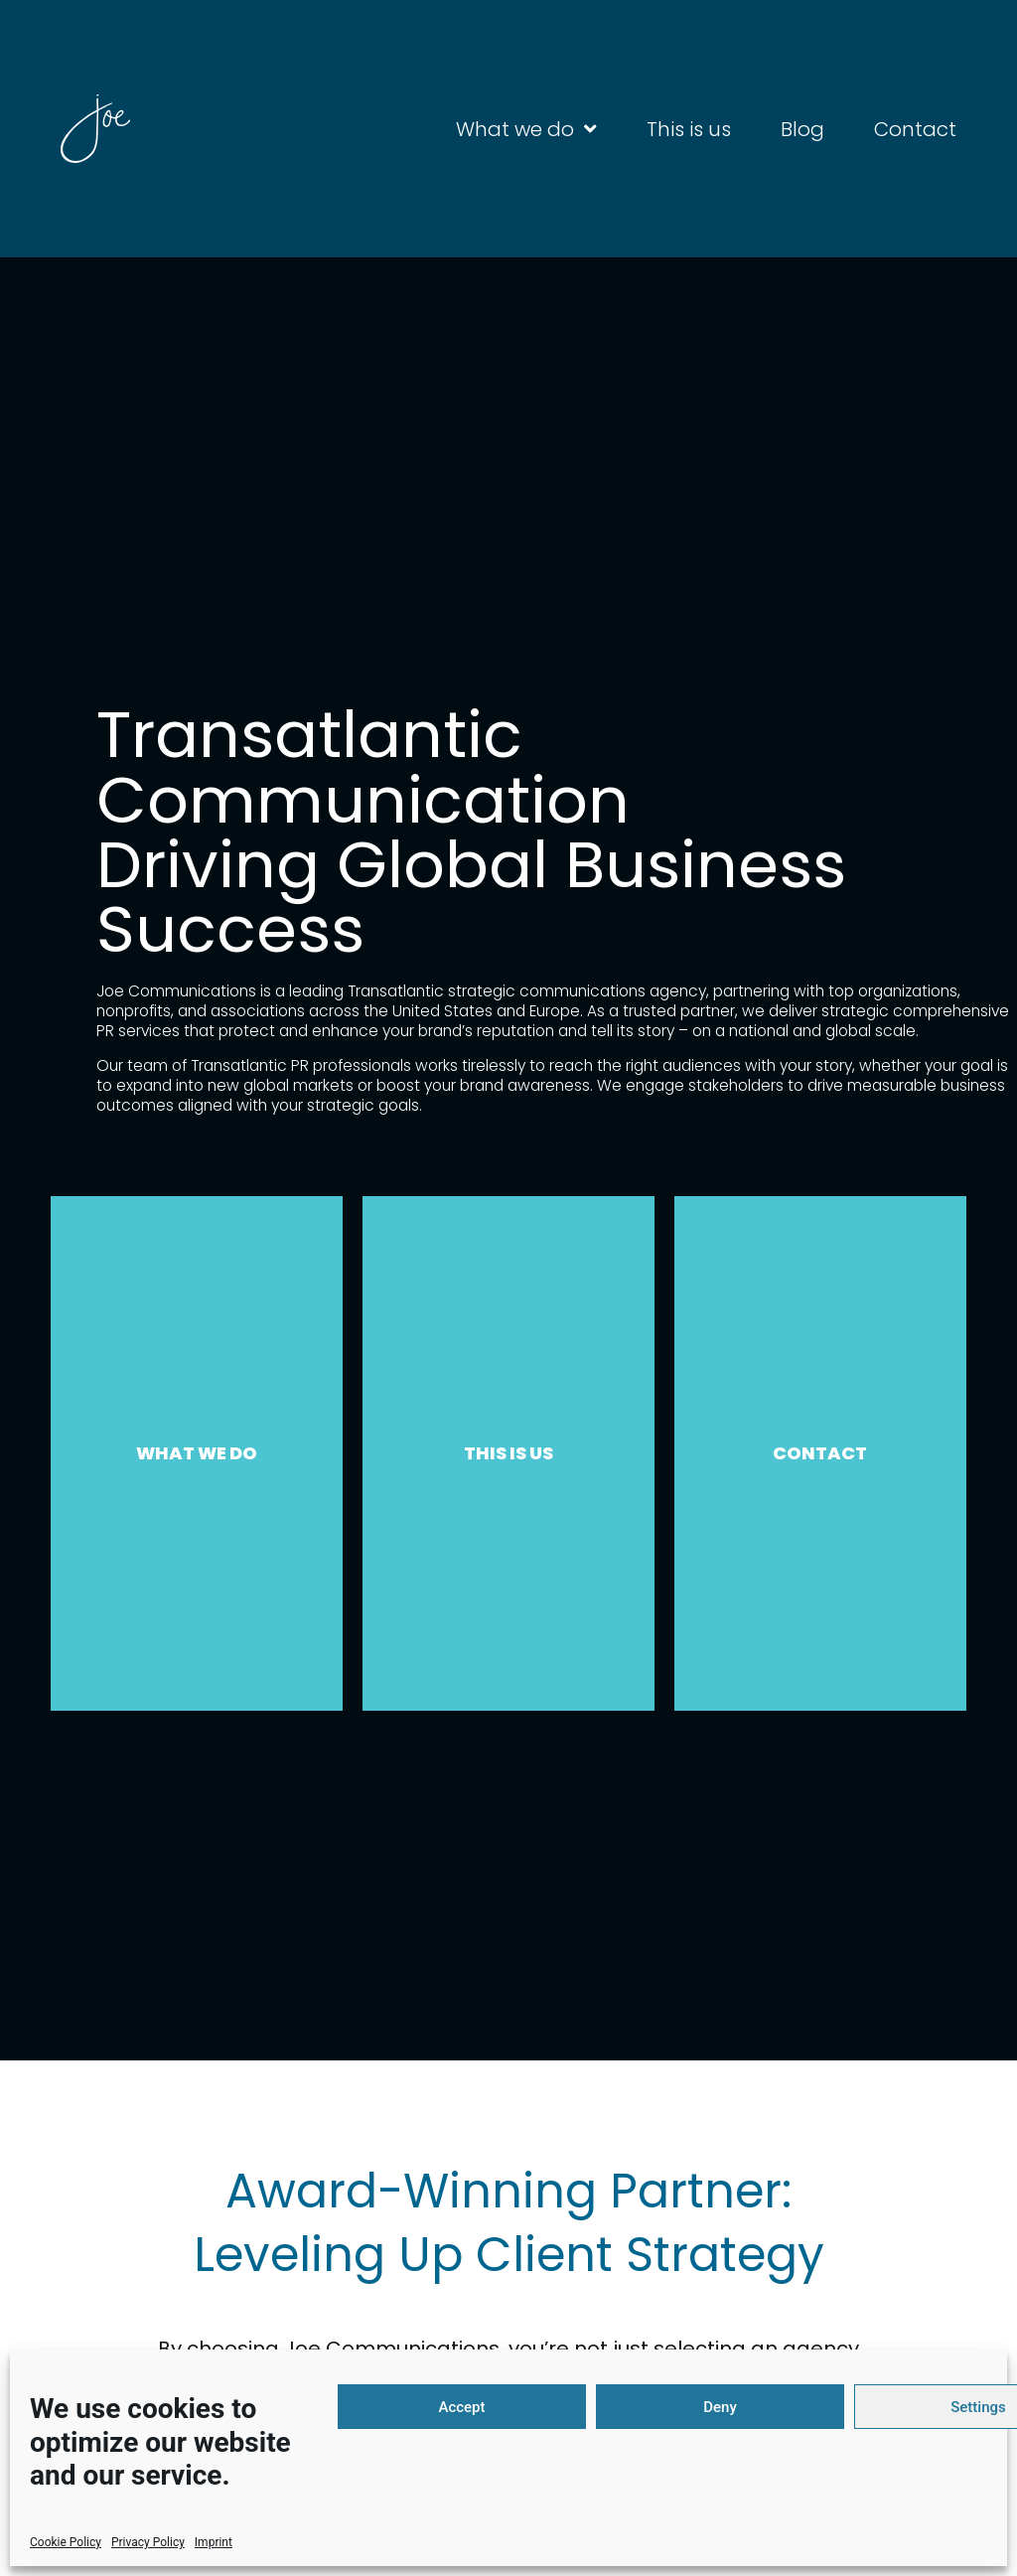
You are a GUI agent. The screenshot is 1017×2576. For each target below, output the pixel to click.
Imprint (213, 2542)
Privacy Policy (148, 2542)
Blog (802, 129)
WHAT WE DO (196, 1452)
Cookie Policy (65, 2542)
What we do (526, 129)
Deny (720, 2407)
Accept (461, 2407)
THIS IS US (508, 1452)
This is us (689, 129)
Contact (915, 129)
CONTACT (820, 1452)
